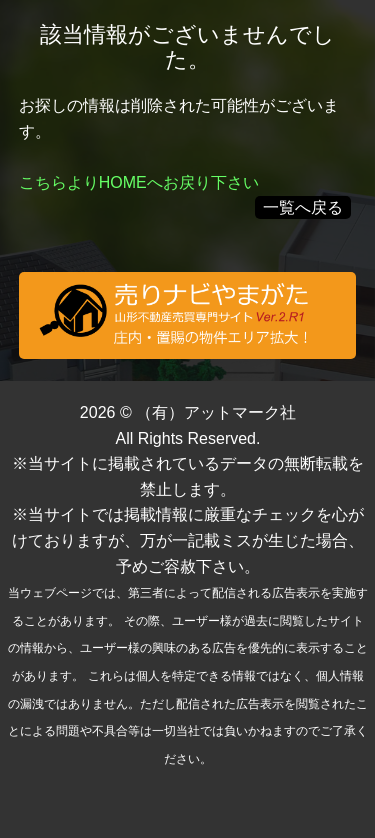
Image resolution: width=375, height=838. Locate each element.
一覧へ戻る (303, 207)
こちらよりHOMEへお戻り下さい (139, 182)
